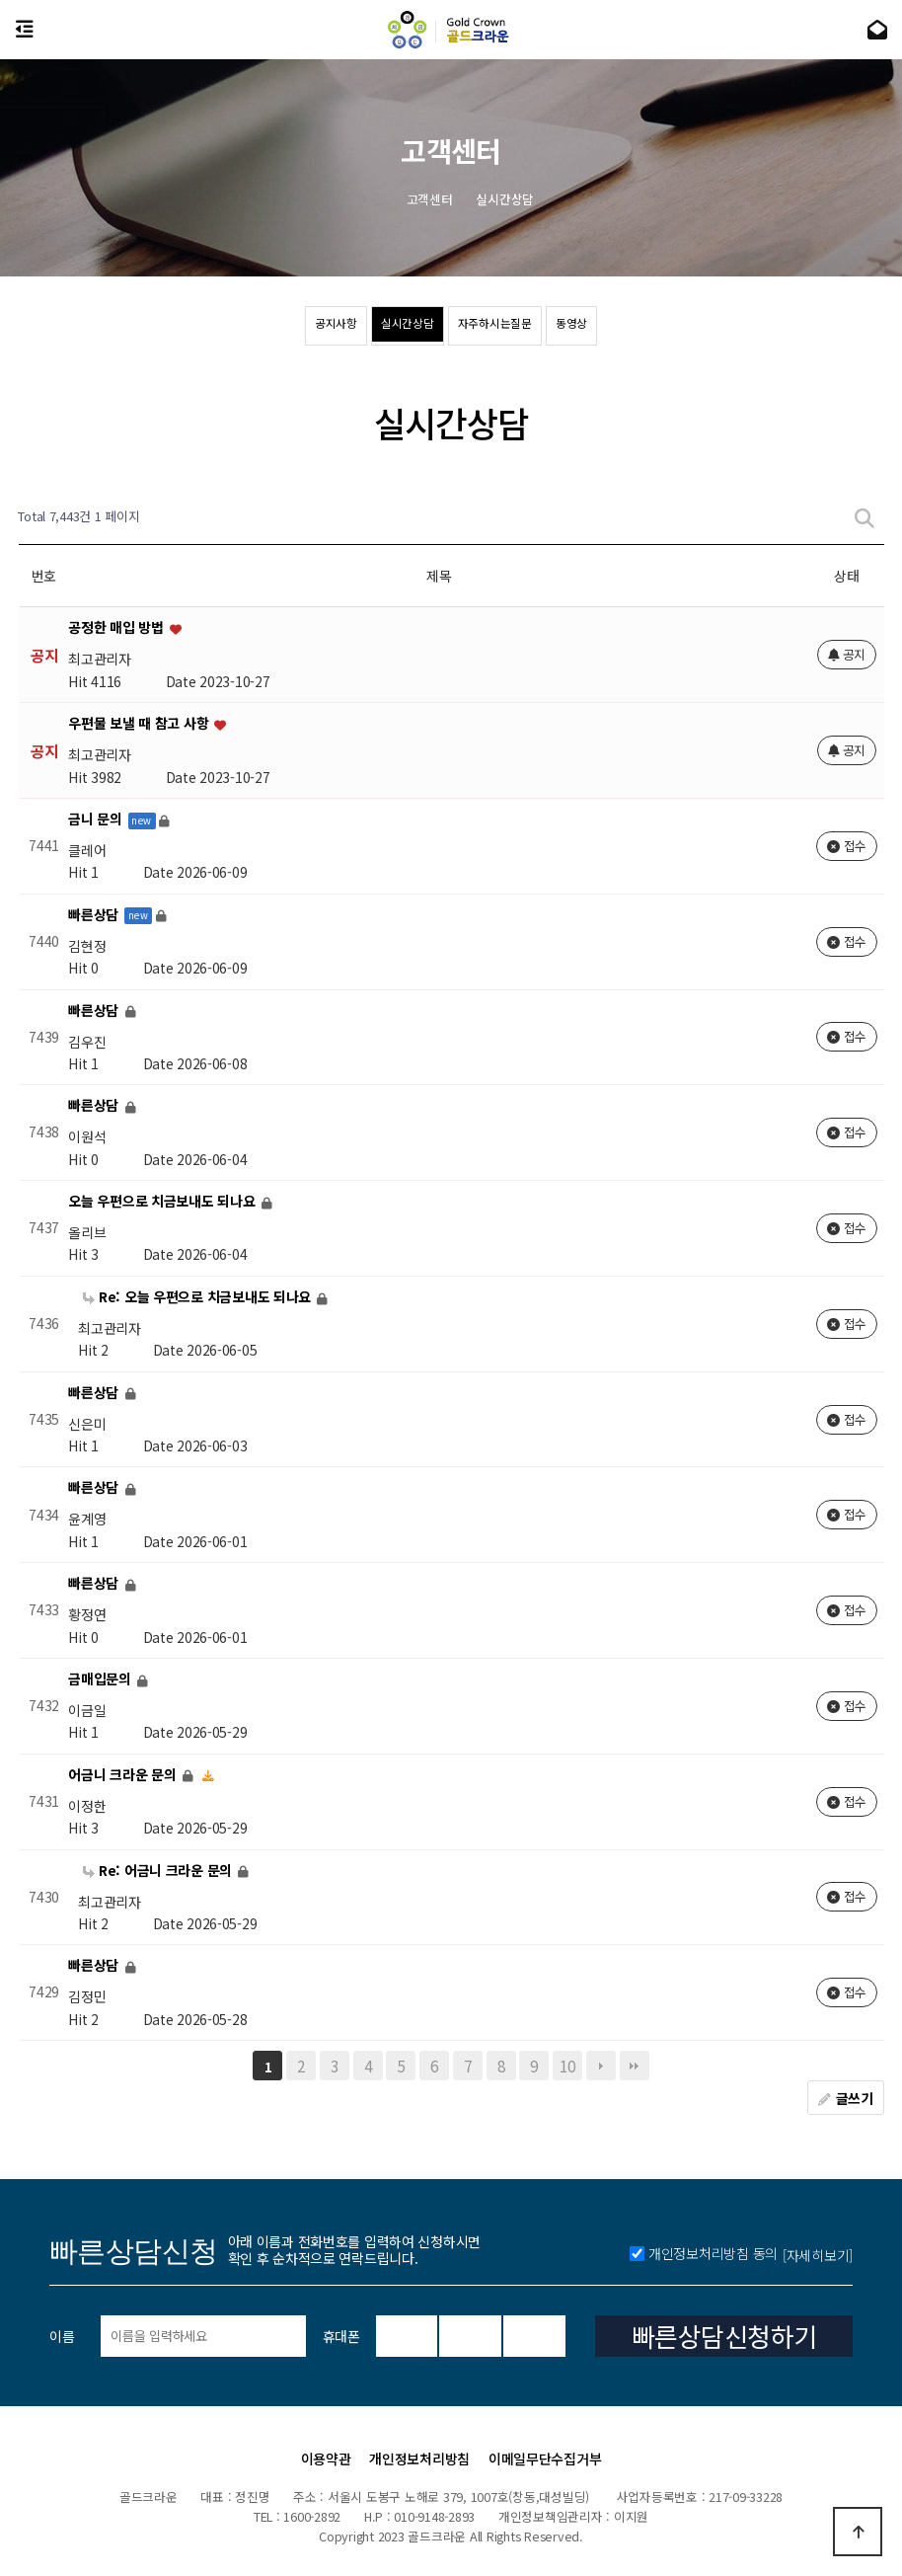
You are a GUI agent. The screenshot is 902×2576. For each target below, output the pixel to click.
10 (567, 2065)
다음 (601, 2065)
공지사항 (282, 327)
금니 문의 (96, 818)
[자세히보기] (818, 2398)
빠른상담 (95, 914)
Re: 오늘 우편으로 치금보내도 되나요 (199, 1296)
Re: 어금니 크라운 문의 (159, 1870)
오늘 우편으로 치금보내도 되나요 (163, 1200)
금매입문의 (101, 1678)
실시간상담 (388, 327)
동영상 (627, 327)
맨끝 (634, 2065)
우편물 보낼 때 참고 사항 (140, 724)
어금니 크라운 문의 (124, 1774)
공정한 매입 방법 (117, 628)
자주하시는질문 (514, 327)
